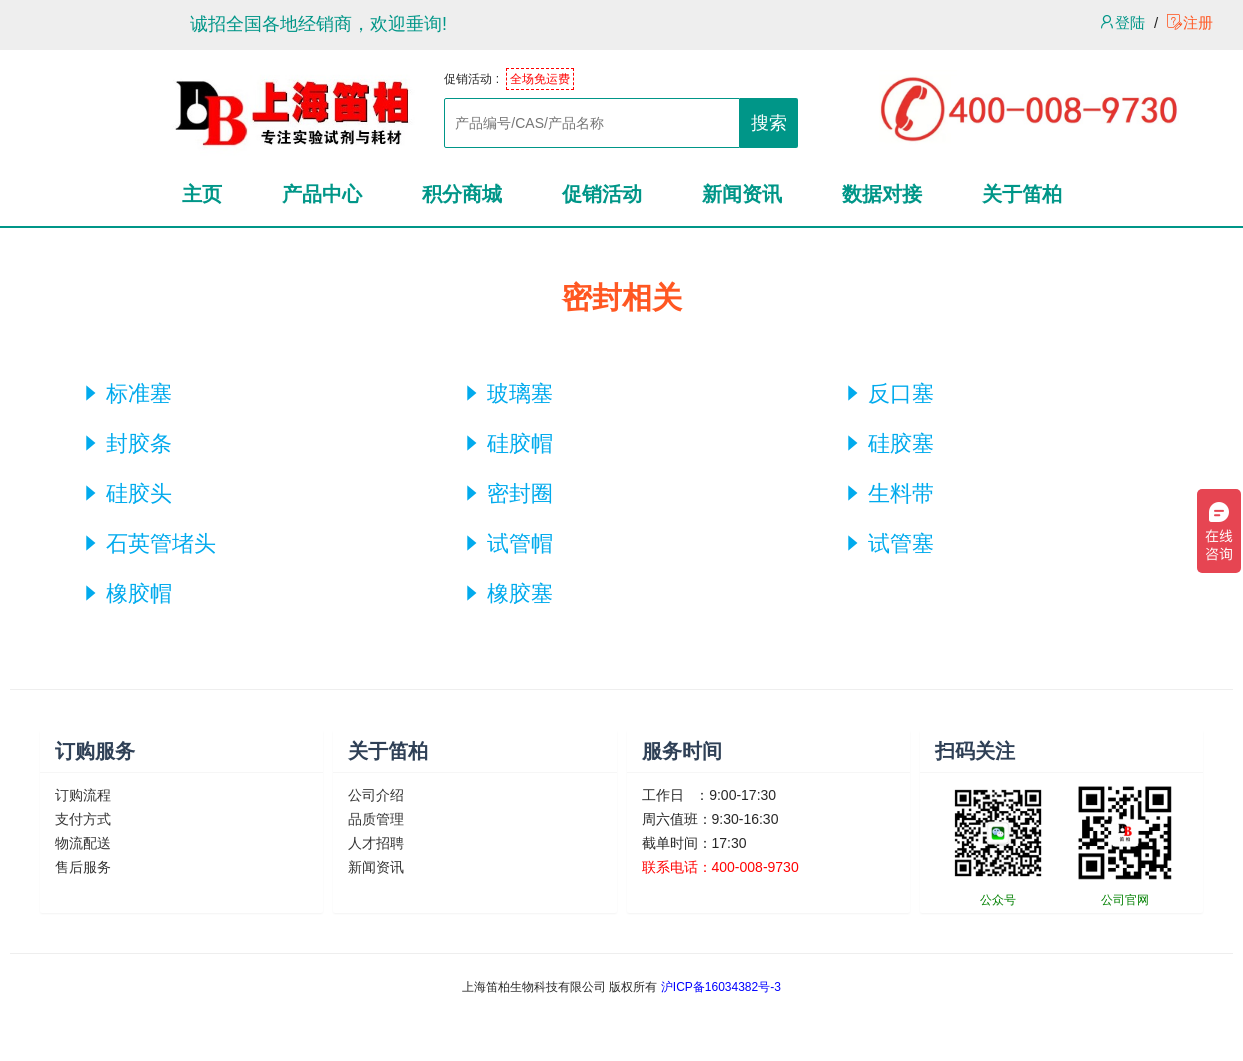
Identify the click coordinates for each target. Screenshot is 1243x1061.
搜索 (769, 123)
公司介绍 (376, 795)
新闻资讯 (376, 867)
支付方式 (83, 819)
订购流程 (83, 795)
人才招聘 (376, 843)
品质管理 (376, 819)
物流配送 (83, 843)
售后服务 (83, 867)
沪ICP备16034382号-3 (721, 987)
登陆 (1122, 22)
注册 (1190, 22)
